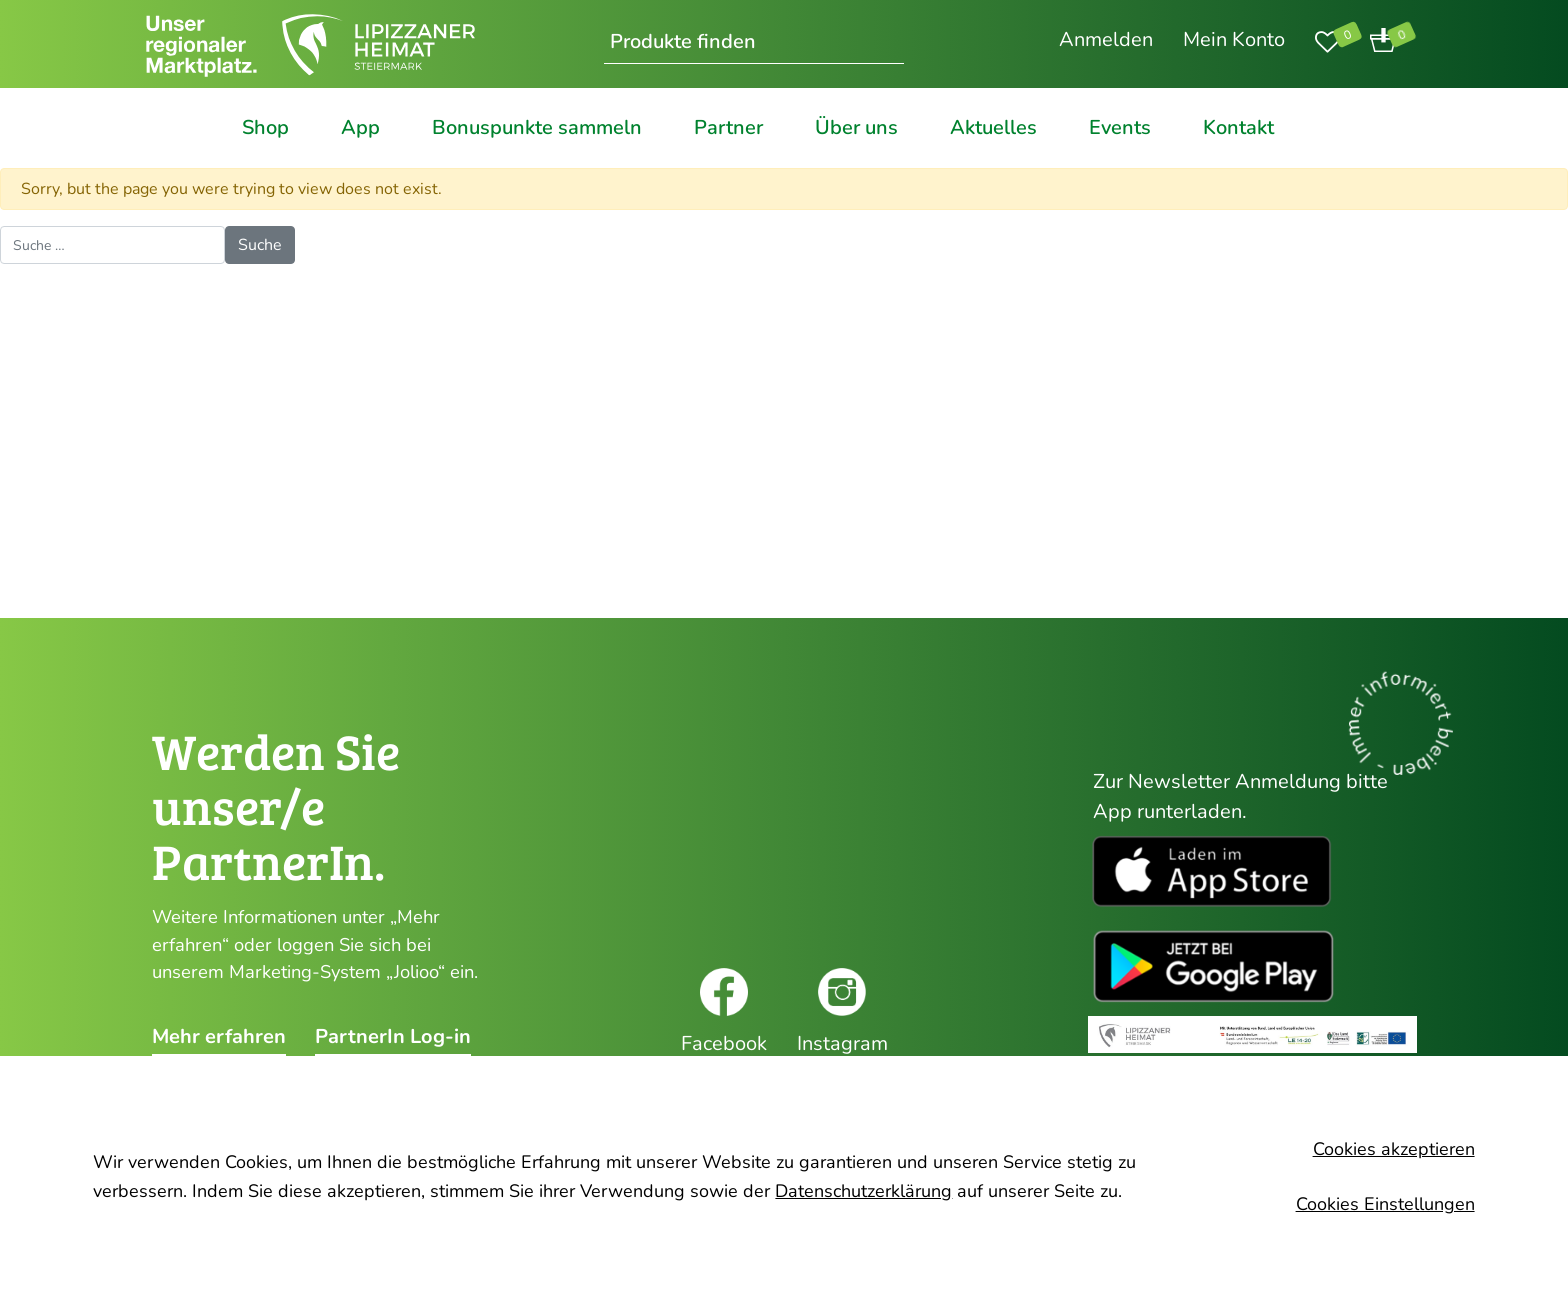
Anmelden (1106, 39)
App (360, 128)
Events (1120, 128)
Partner (728, 128)
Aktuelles (993, 128)
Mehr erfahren (219, 1037)
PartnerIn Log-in (393, 1037)
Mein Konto (1234, 39)
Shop (265, 128)
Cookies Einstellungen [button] (1385, 1204)
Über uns (856, 128)
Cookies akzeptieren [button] (1394, 1149)
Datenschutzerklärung (863, 1191)
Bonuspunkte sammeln (537, 128)
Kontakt (1238, 128)
